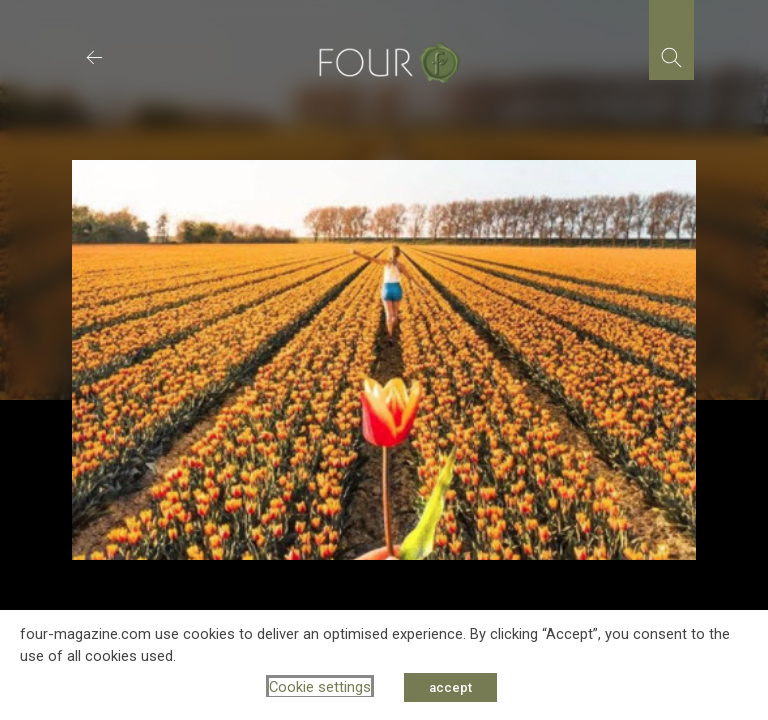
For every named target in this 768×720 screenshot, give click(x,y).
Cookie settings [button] (320, 687)
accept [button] (450, 687)
